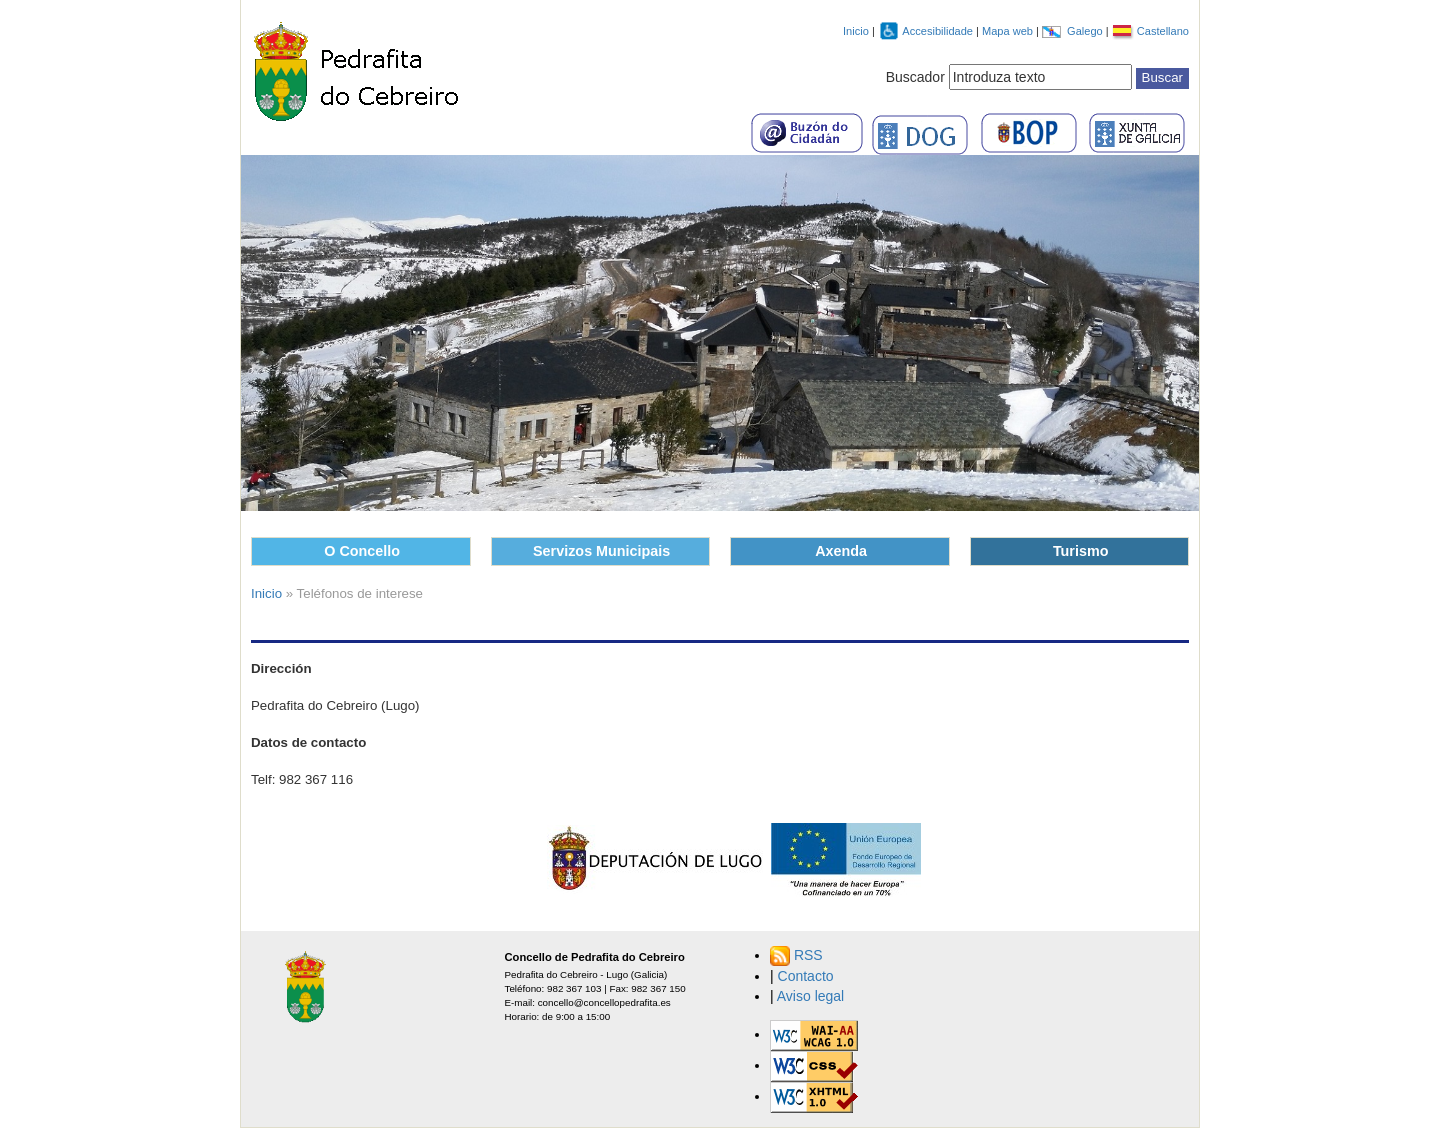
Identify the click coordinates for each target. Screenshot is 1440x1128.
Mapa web (1009, 31)
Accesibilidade (939, 31)
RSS (808, 955)
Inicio (856, 31)
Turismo (1081, 551)
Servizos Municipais (601, 551)
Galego (1086, 31)
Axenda (841, 551)
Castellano (1163, 31)
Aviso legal (810, 996)
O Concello (362, 551)
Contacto (806, 976)
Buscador (915, 77)
